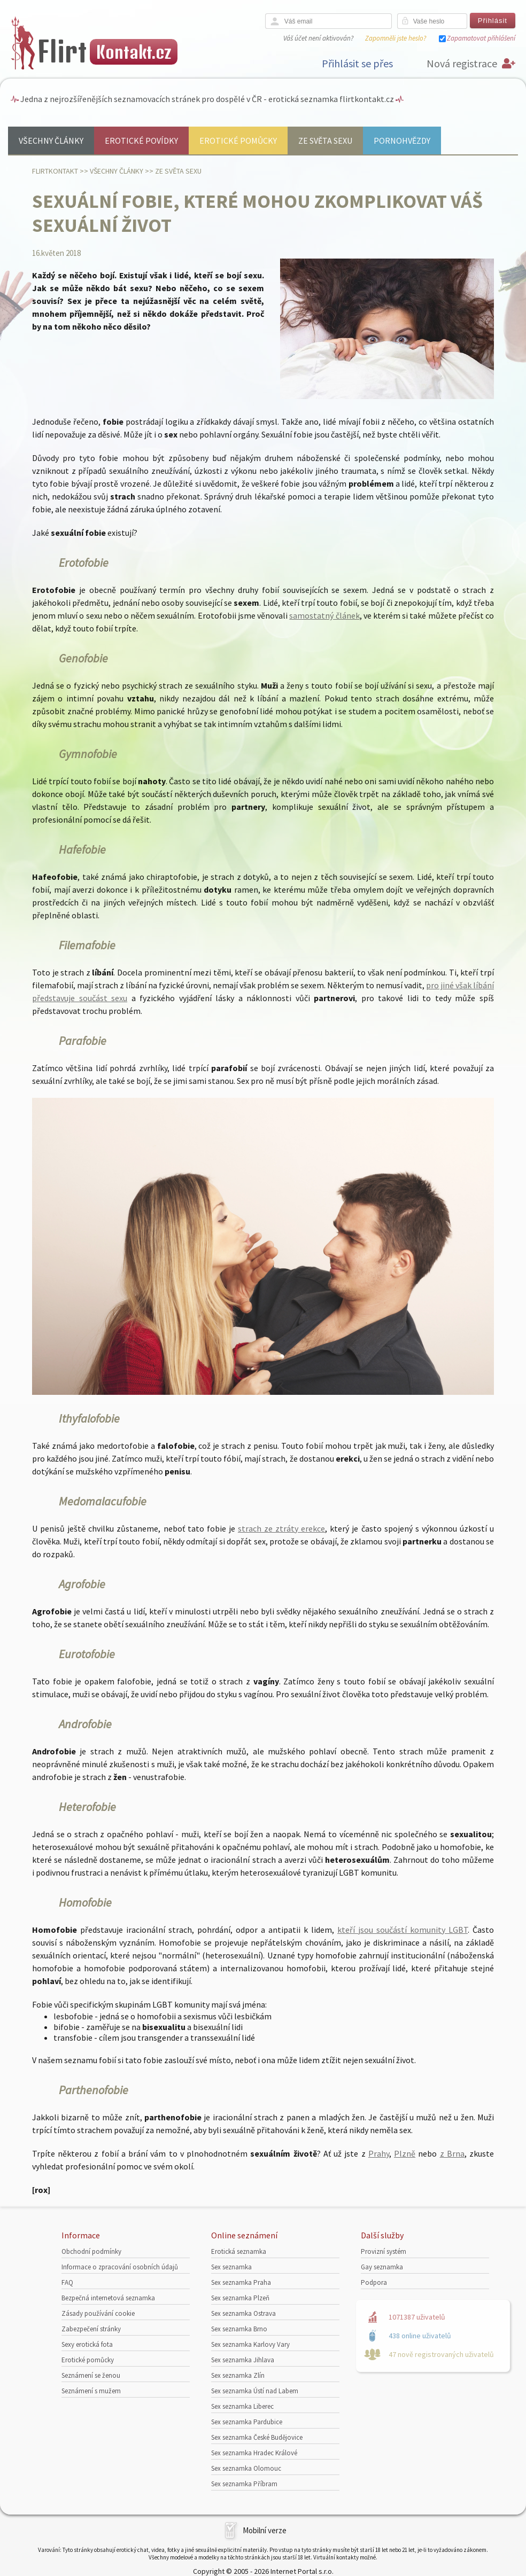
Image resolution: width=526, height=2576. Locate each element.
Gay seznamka (382, 2266)
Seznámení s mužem (91, 2390)
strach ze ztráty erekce (281, 1528)
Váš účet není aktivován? (318, 38)
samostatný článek (324, 615)
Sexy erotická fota (87, 2344)
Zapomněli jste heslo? (395, 38)
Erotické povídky (141, 140)
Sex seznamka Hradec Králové (254, 2452)
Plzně (404, 2153)
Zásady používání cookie (98, 2313)
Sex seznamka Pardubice (246, 2421)
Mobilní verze (265, 2530)
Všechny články (51, 140)
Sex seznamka (231, 2266)
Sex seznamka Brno (239, 2328)
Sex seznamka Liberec (242, 2406)
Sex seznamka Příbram (244, 2483)
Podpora (374, 2282)
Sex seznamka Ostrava (243, 2313)
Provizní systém (383, 2251)
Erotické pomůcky (238, 140)
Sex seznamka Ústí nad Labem (254, 2390)
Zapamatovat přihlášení (481, 38)
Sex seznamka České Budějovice (257, 2437)
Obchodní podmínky (91, 2251)
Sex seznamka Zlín (238, 2375)
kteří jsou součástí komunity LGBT (402, 1929)
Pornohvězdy (402, 140)
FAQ (67, 2282)
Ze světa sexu (325, 140)
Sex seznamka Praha (241, 2282)
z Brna (452, 2153)
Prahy (378, 2153)
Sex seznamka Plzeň (240, 2297)
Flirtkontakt (55, 171)
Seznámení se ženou (90, 2375)
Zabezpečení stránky (91, 2328)
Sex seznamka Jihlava (242, 2359)
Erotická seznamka (238, 2251)
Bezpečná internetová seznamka (108, 2297)
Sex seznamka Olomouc (246, 2468)
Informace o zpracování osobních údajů (119, 2266)
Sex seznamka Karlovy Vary (250, 2344)
